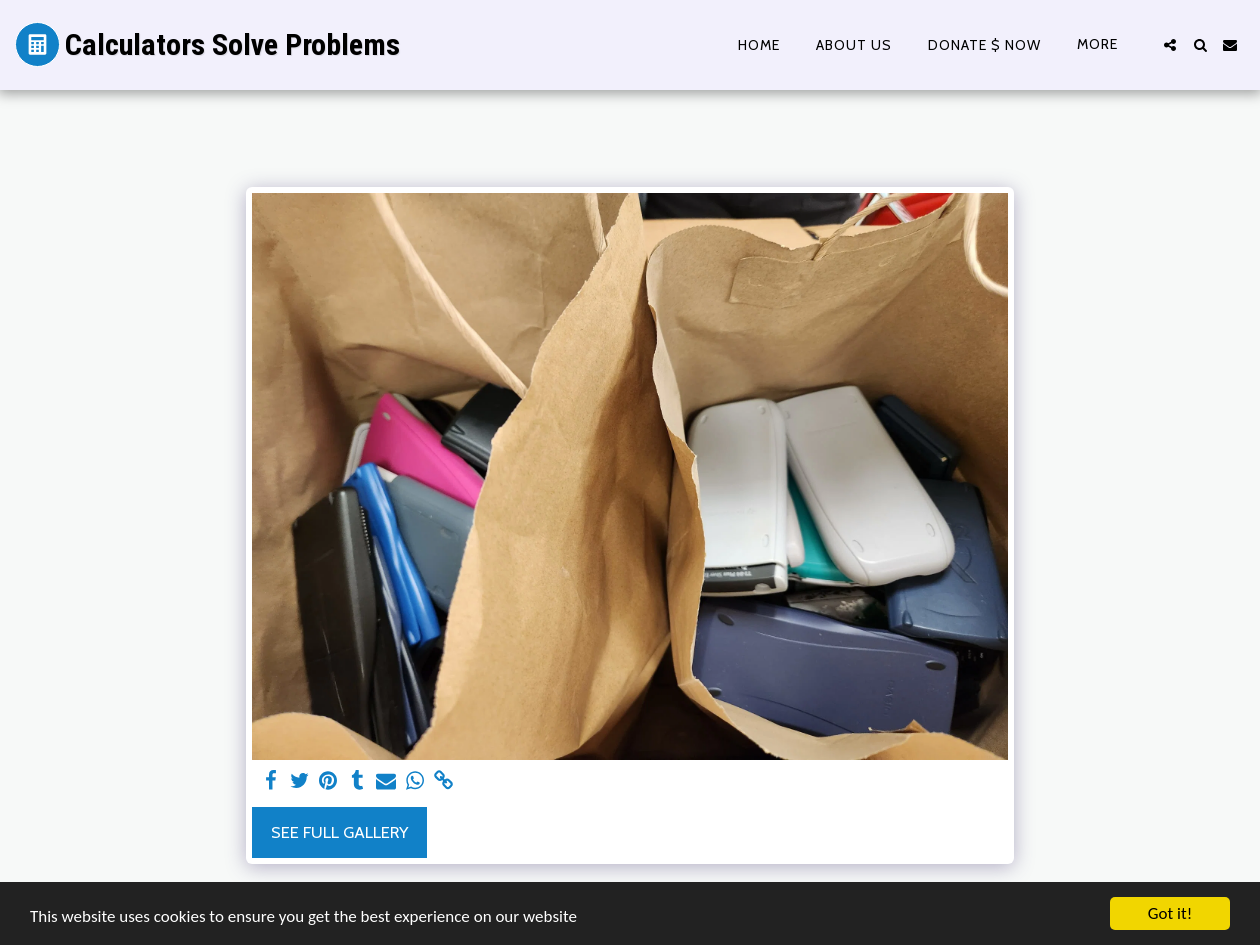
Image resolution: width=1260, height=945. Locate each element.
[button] (1170, 45)
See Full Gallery (339, 832)
